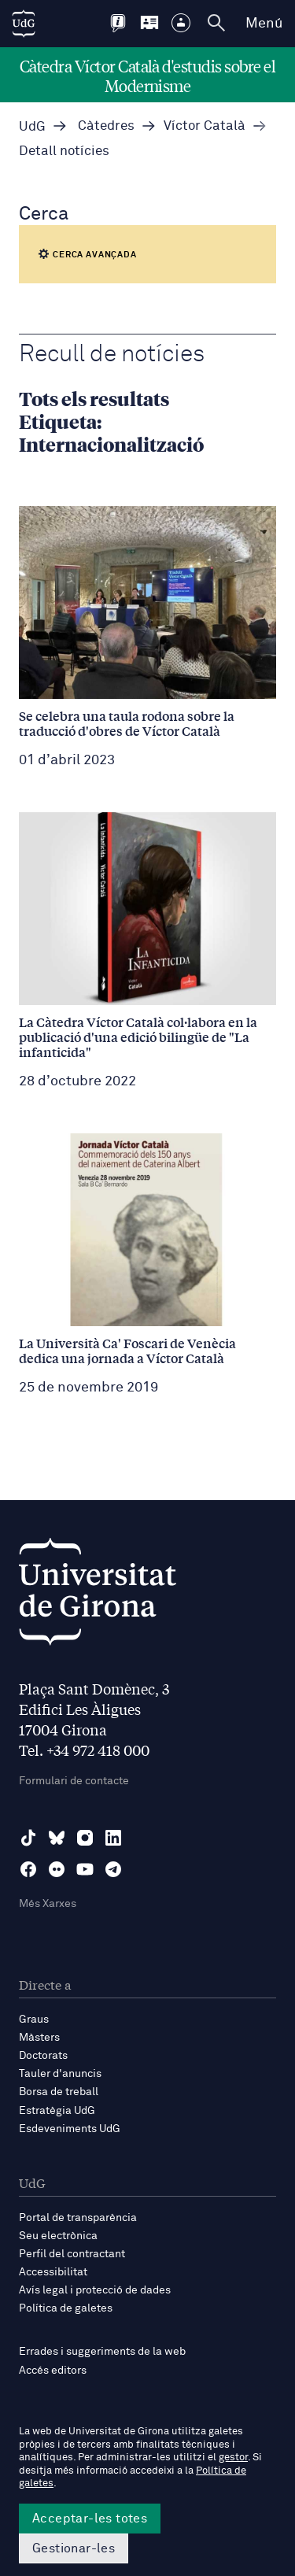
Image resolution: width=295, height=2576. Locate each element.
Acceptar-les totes (89, 2518)
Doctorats (43, 2055)
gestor (233, 2457)
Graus (34, 2019)
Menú (263, 24)
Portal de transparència (78, 2217)
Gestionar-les (73, 2548)
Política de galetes (65, 2308)
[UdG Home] (23, 23)
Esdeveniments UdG (69, 2128)
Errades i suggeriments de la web (102, 2351)
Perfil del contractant (72, 2254)
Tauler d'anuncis (60, 2073)
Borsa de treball (58, 2091)
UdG (32, 127)
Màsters (39, 2037)
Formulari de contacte (74, 1781)
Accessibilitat (53, 2272)
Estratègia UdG (57, 2110)
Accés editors (53, 2370)
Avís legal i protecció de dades (95, 2290)
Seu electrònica (58, 2236)
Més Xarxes (47, 1903)
